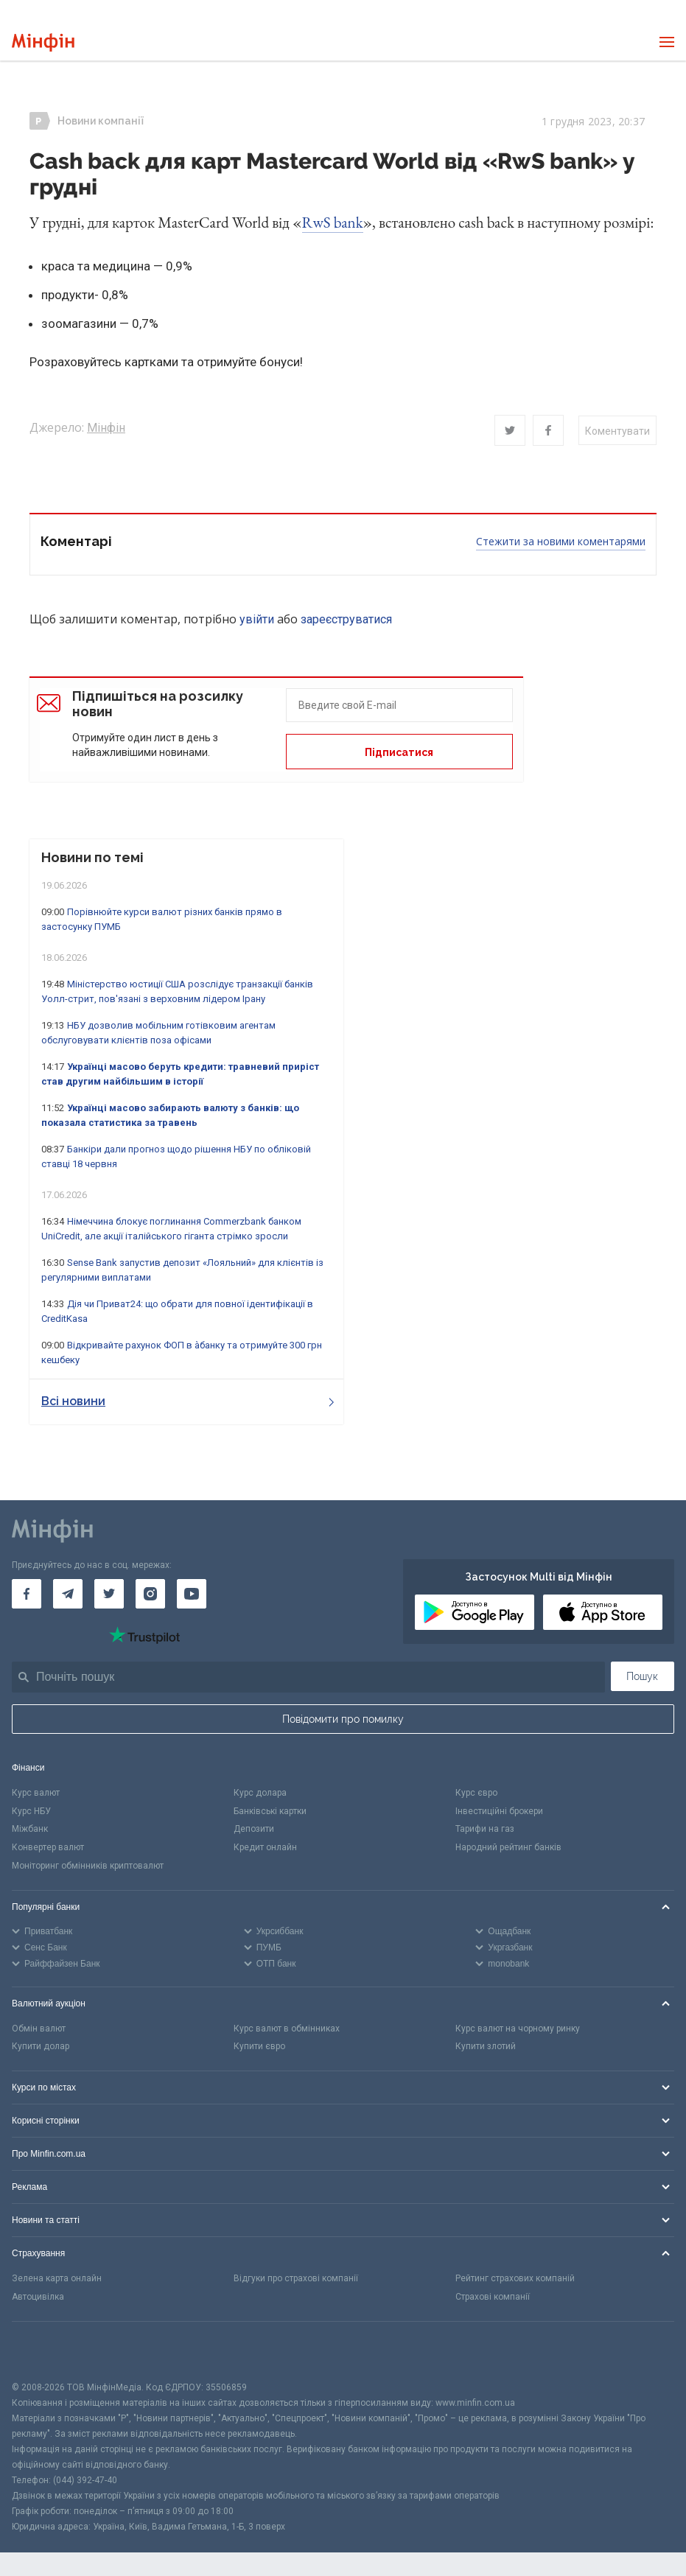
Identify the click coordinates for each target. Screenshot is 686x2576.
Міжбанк (30, 1829)
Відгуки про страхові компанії (296, 2278)
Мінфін (106, 428)
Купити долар (40, 2046)
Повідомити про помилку (343, 1719)
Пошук (642, 1676)
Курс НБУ (31, 1811)
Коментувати (617, 431)
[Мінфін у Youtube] (191, 1594)
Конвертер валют (48, 1847)
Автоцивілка (38, 2297)
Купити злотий (485, 2046)
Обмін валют (39, 2028)
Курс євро (476, 1793)
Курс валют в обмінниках (287, 2028)
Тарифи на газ (484, 1829)
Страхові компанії (492, 2297)
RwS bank (332, 222)
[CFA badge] (44, 2350)
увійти (256, 619)
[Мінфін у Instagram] (150, 1594)
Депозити (254, 1829)
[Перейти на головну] (43, 42)
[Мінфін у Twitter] (109, 1594)
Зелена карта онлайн (57, 2278)
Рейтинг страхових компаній (515, 2278)
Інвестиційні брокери (499, 1811)
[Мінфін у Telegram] (68, 1594)
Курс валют (36, 1793)
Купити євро (259, 2046)
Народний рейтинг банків (508, 1847)
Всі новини (187, 1401)
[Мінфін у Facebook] (26, 1594)
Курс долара (260, 1793)
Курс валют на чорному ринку (517, 2028)
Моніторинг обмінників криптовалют (88, 1866)
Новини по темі (92, 857)
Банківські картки (270, 1811)
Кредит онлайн (265, 1847)
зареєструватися (346, 619)
